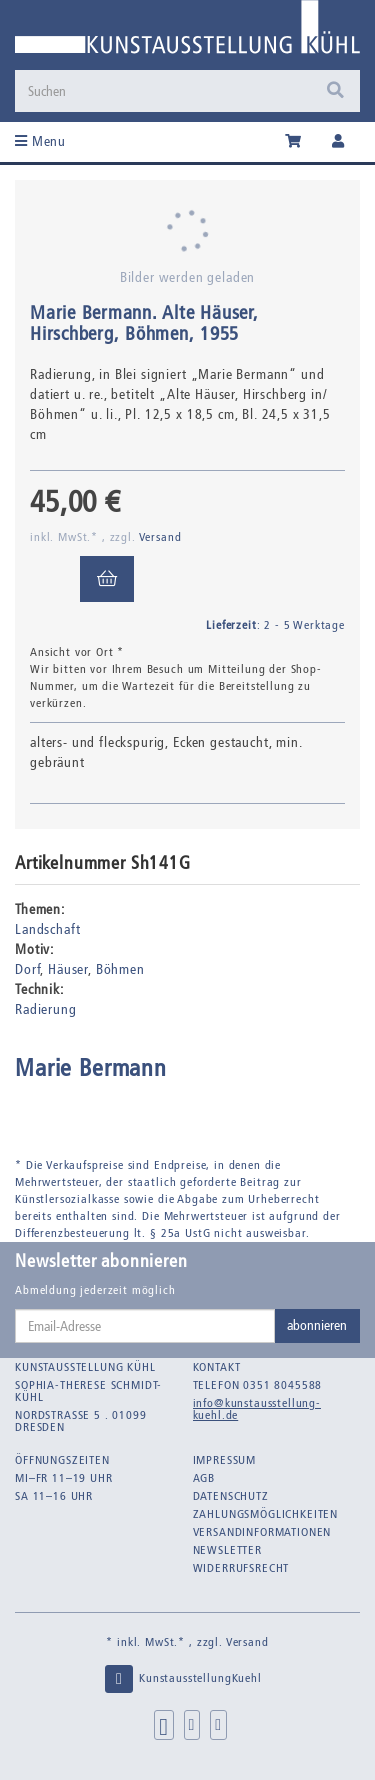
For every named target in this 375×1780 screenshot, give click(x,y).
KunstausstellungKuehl (182, 1679)
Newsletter (227, 1550)
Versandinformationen (262, 1532)
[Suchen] (187, 91)
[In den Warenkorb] (107, 579)
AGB (204, 1478)
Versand (160, 537)
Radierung (46, 1009)
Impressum (225, 1460)
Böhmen (120, 969)
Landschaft (47, 929)
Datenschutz (231, 1496)
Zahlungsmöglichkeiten (266, 1514)
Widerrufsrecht (241, 1568)
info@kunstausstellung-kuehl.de (257, 1409)
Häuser (68, 969)
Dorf (27, 969)
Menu (40, 141)
